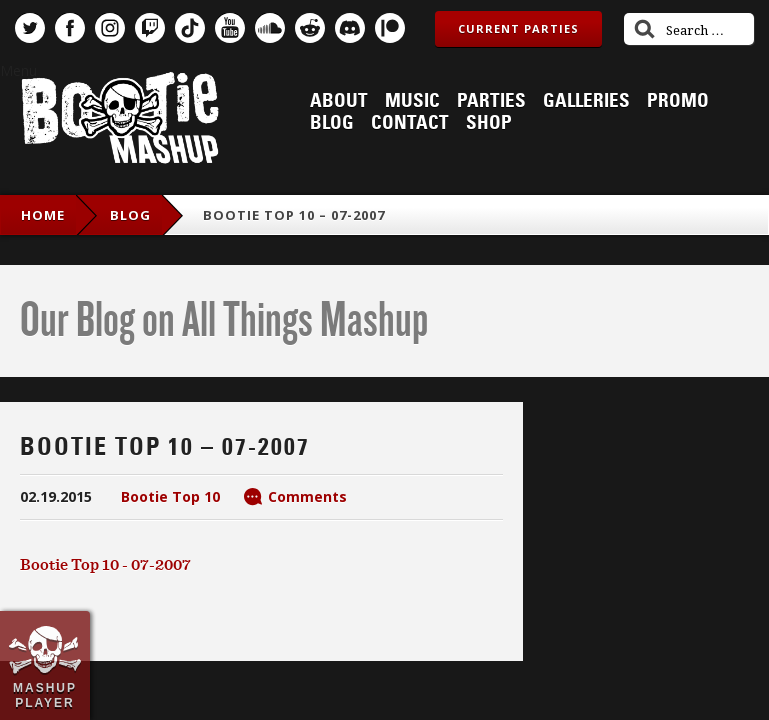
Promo (678, 101)
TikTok (190, 28)
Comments (307, 496)
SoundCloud (270, 28)
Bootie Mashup (120, 121)
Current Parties (518, 28)
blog (130, 215)
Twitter (30, 28)
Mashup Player (45, 695)
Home (43, 215)
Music (412, 101)
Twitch (150, 28)
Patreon (390, 28)
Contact (410, 123)
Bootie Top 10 (170, 496)
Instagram (110, 28)
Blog (332, 123)
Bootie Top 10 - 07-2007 (105, 564)
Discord (350, 28)
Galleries (586, 101)
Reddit (310, 28)
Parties (491, 101)
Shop (489, 123)
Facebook (70, 28)
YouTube (230, 28)
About (339, 101)
